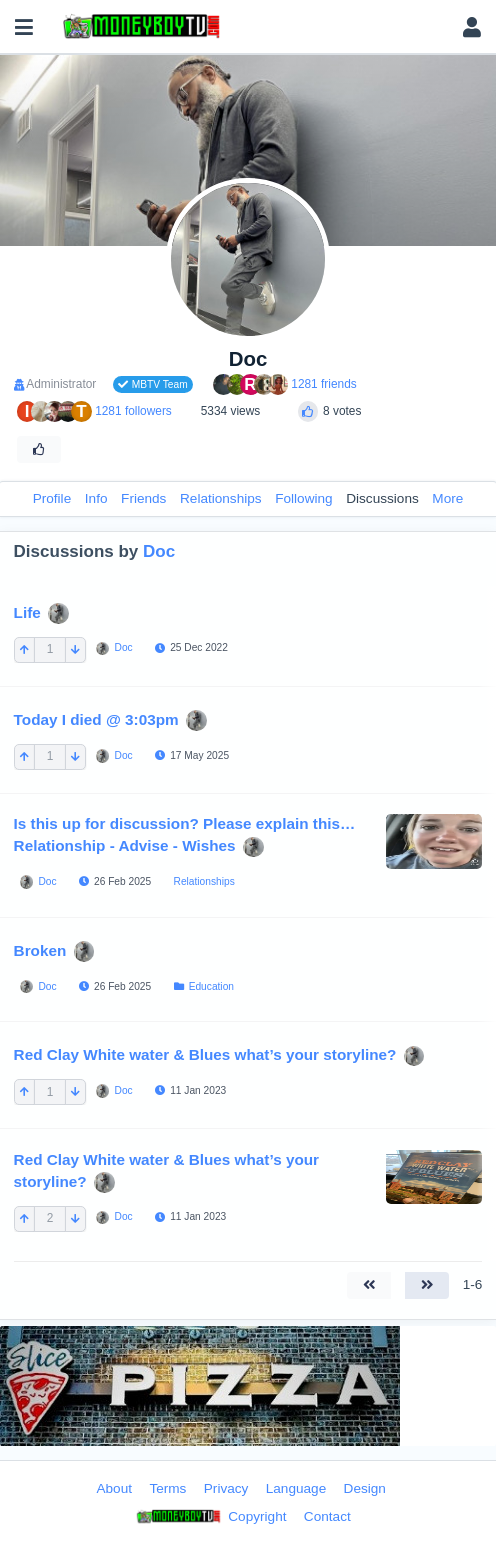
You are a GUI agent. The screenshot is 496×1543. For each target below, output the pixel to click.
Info (96, 498)
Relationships (221, 498)
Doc (159, 551)
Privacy (226, 1488)
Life (27, 611)
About (114, 1488)
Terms (167, 1488)
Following (303, 498)
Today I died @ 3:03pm (96, 719)
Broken (40, 950)
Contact (327, 1516)
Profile (52, 498)
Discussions (382, 498)
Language (296, 1488)
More (447, 498)
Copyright (209, 1517)
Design (365, 1488)
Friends (143, 498)
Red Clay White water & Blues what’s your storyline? (205, 1054)
